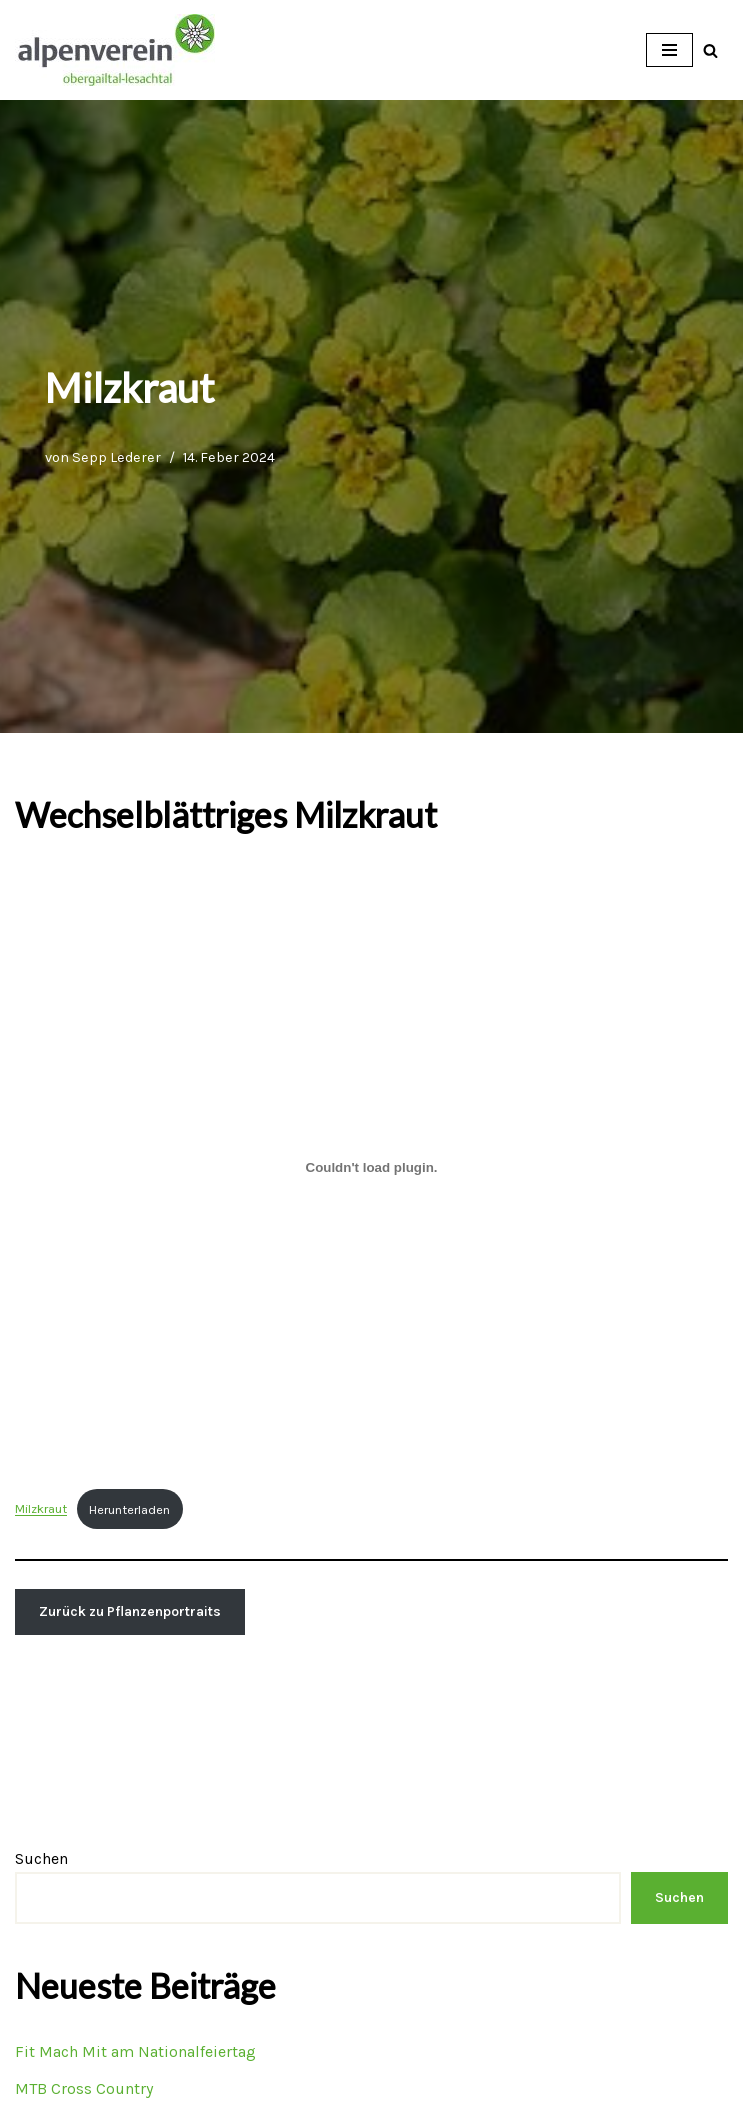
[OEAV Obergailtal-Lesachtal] (115, 50)
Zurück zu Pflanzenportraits (130, 1611)
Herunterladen (129, 1509)
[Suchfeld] (710, 50)
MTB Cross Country (84, 2088)
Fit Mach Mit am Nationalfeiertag (135, 2051)
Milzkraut (41, 1509)
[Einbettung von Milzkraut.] (371, 1167)
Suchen (41, 1858)
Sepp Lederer (116, 457)
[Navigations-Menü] (669, 50)
